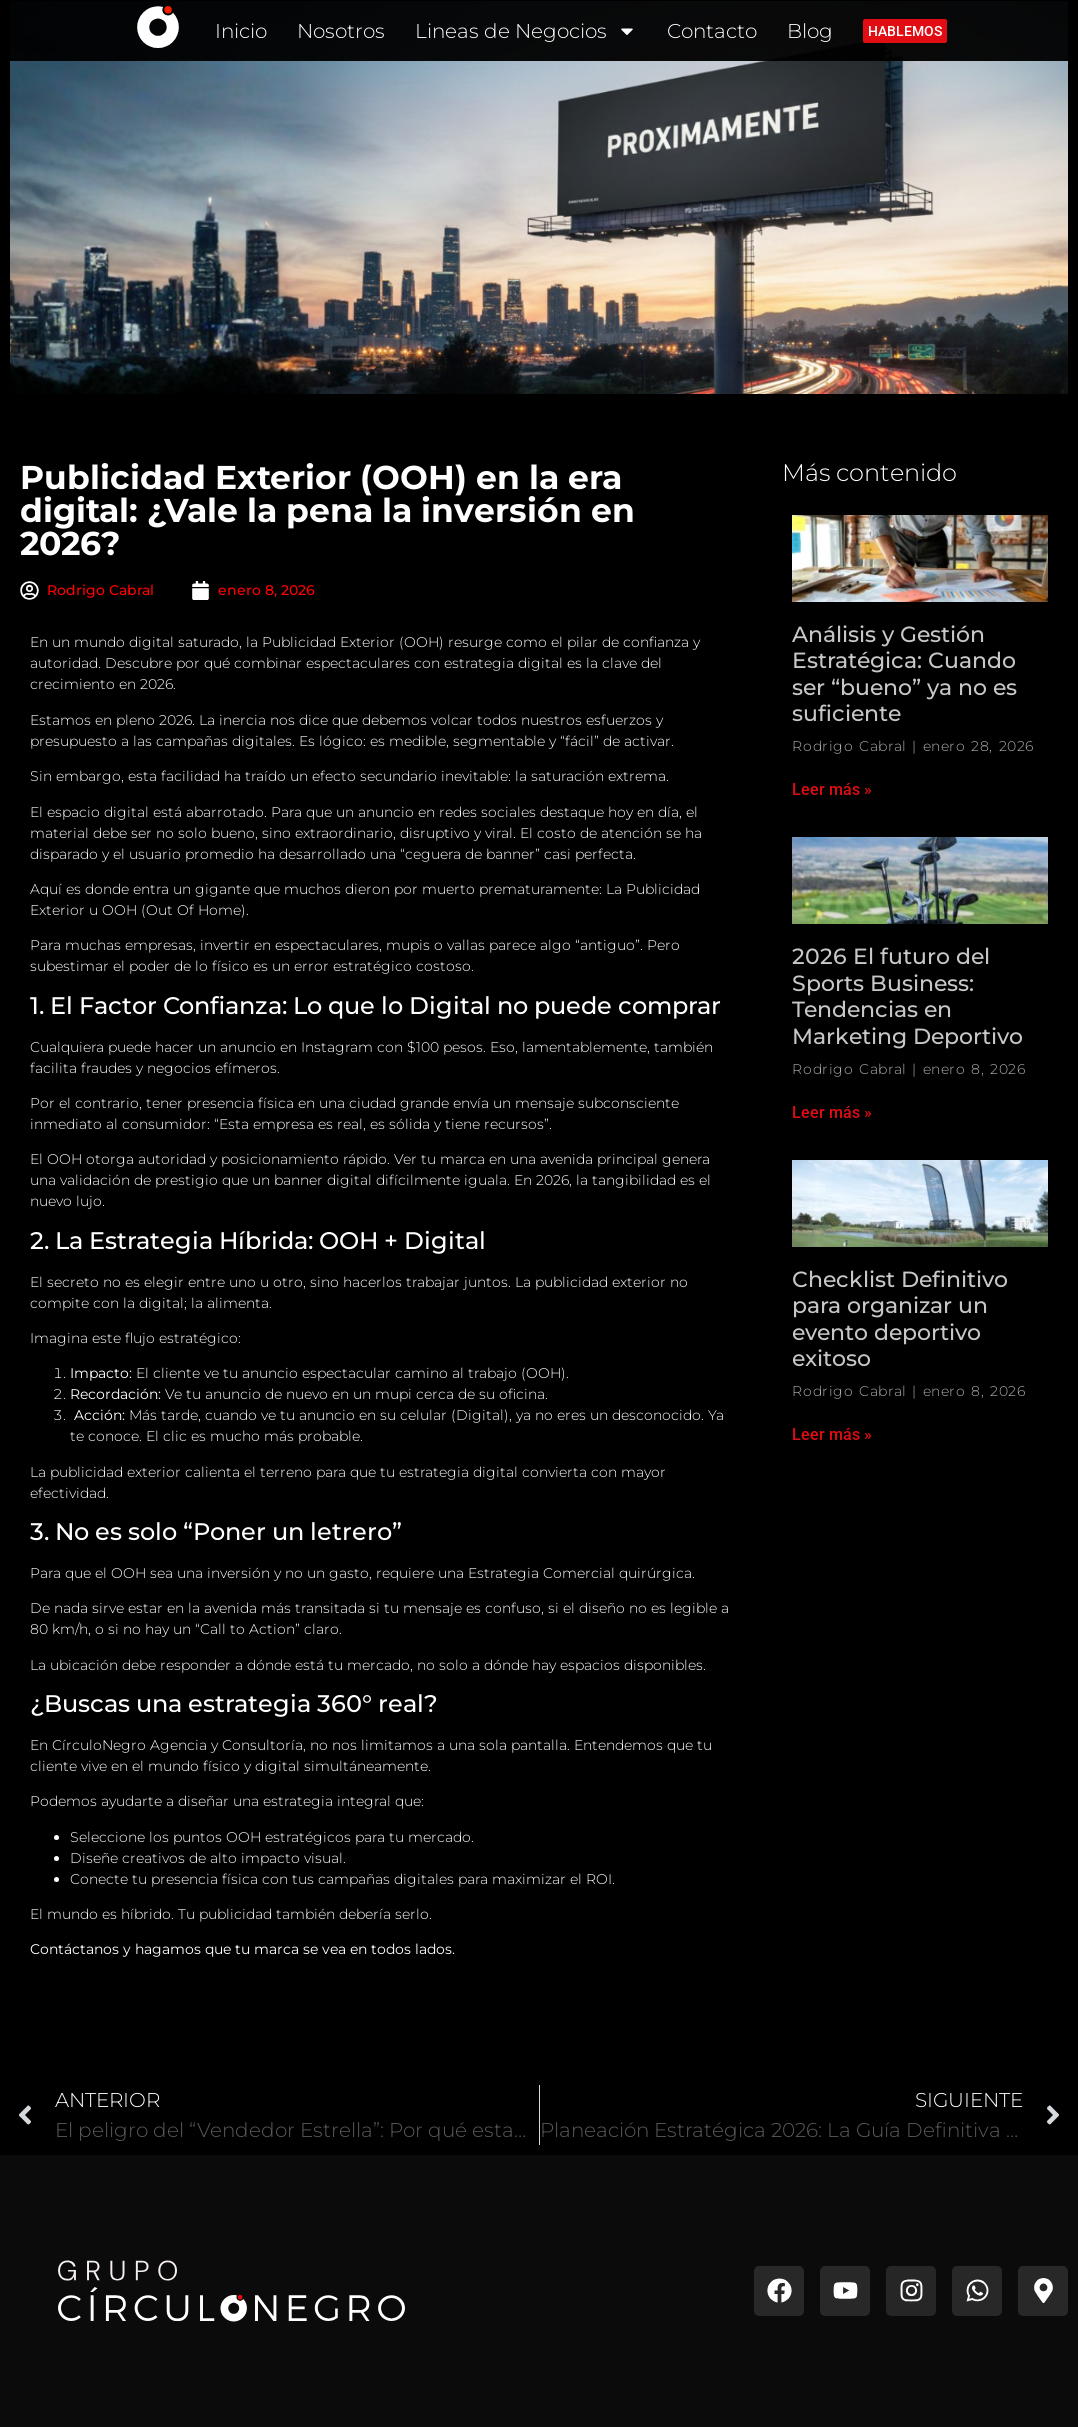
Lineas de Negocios (526, 31)
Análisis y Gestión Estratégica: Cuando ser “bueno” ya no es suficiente (904, 674)
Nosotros (341, 31)
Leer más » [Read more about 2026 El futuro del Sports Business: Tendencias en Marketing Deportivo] (832, 1112)
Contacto (712, 31)
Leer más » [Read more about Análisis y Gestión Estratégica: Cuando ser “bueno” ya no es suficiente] (832, 789)
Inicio (241, 31)
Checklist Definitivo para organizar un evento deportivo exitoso (900, 1319)
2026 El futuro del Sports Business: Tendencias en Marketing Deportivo (907, 996)
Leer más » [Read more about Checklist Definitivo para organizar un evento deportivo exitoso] (832, 1434)
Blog (810, 31)
